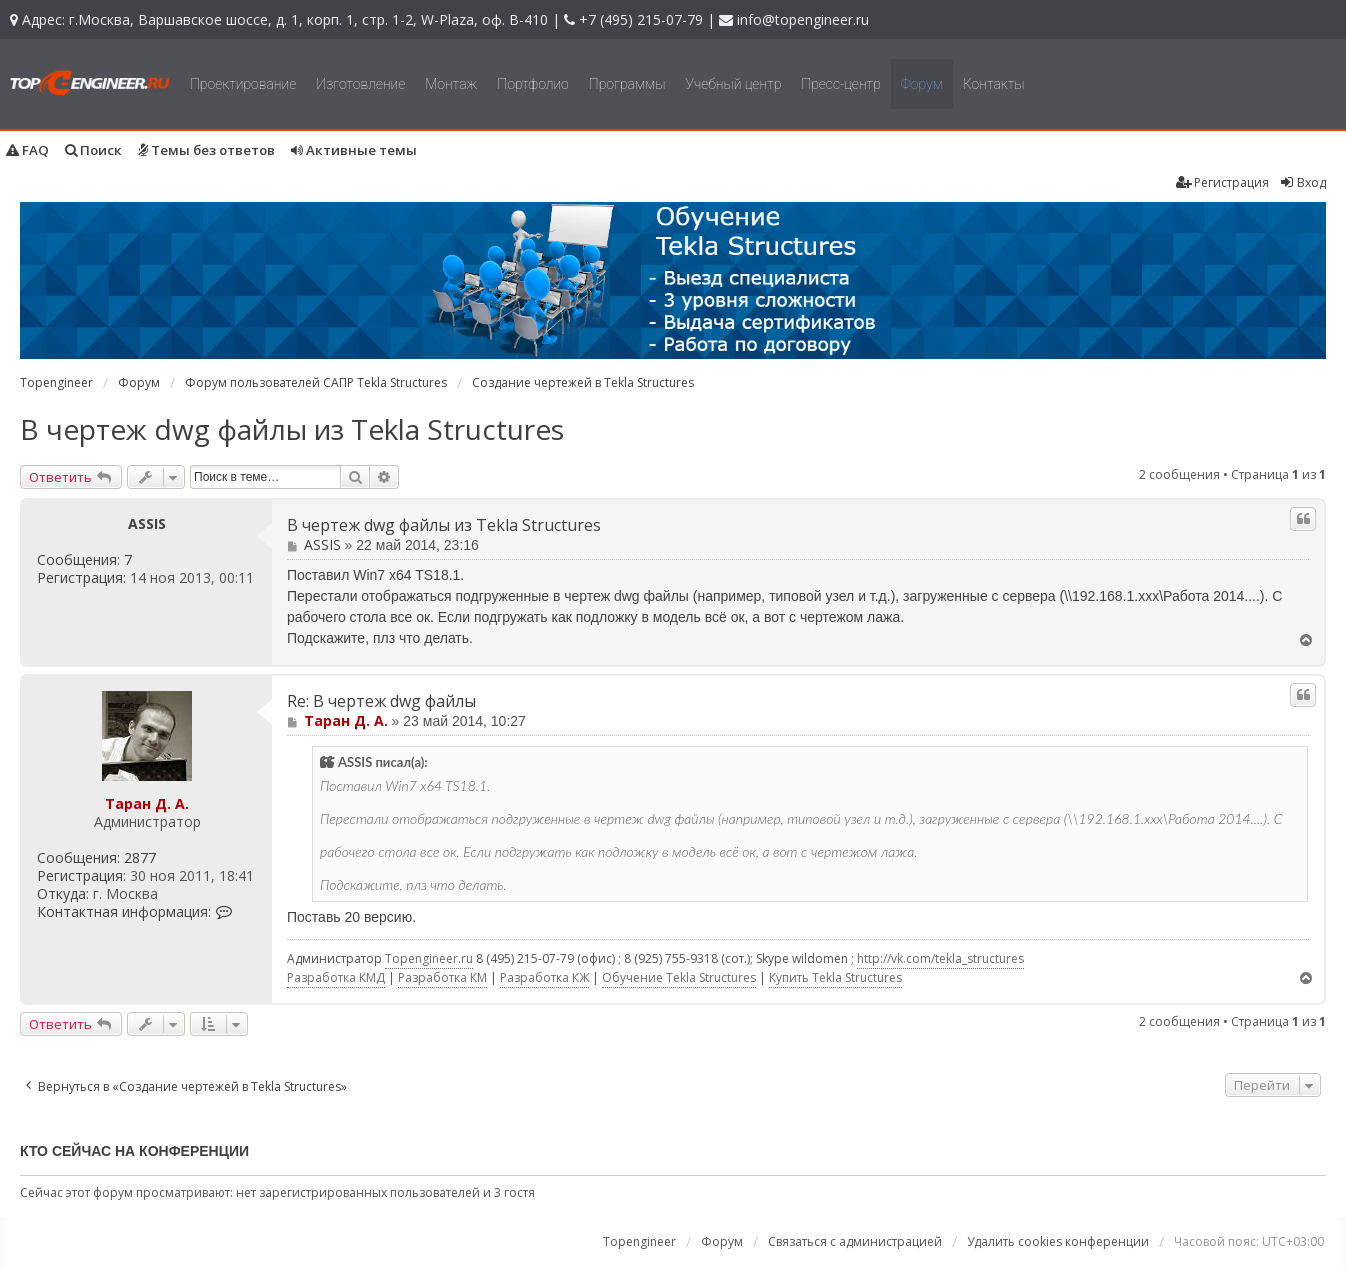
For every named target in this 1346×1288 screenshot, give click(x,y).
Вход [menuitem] (1302, 182)
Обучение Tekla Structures (679, 977)
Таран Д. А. (147, 803)
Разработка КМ (442, 977)
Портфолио (532, 84)
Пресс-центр (841, 84)
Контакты (994, 84)
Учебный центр (733, 84)
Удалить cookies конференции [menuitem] (1058, 1241)
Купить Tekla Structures (835, 977)
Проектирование (243, 84)
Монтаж (451, 84)
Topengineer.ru (429, 958)
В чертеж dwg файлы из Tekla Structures (292, 429)
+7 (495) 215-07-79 (641, 19)
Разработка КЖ (544, 977)
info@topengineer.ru (803, 19)
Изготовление (360, 84)
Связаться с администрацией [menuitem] (855, 1241)
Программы (627, 84)
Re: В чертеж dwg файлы (381, 701)
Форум (922, 84)
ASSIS (147, 524)
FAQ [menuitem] (27, 150)
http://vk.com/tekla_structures (940, 958)
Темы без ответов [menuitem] (206, 150)
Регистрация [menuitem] (1222, 182)
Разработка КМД (336, 977)
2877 (140, 858)
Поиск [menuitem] (93, 150)
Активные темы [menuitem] (354, 150)
